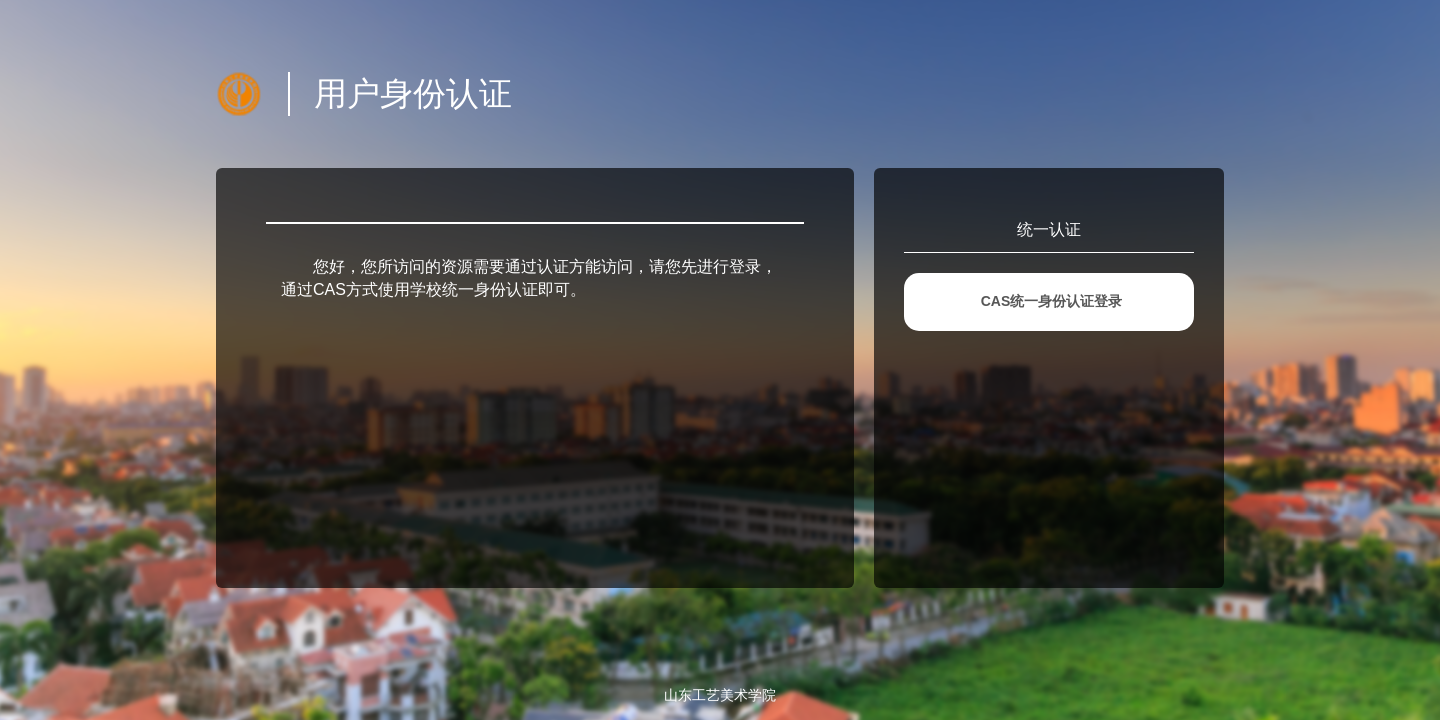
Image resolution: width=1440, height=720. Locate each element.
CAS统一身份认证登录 (1052, 301)
